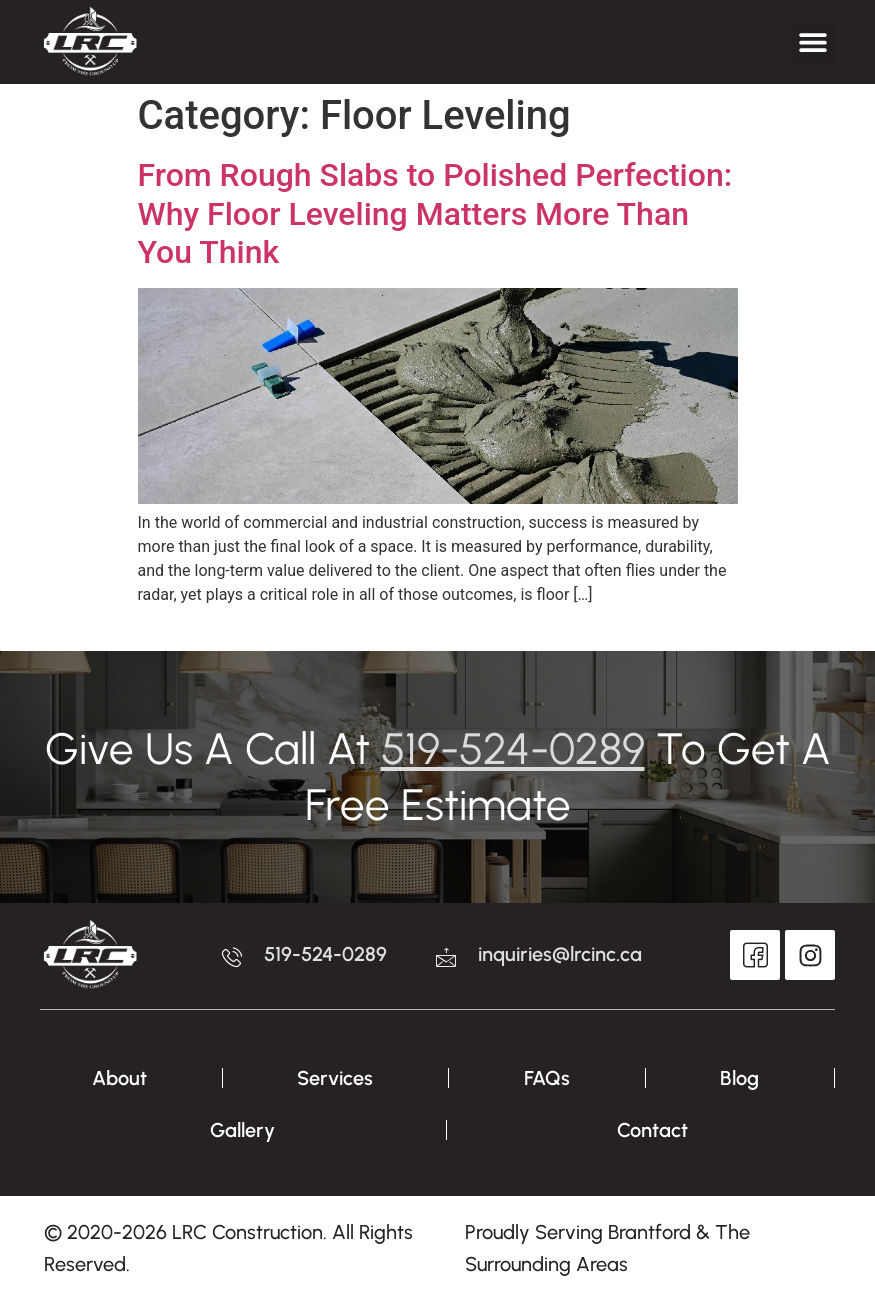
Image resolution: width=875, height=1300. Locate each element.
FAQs (547, 1078)
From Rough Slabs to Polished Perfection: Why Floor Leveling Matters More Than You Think (435, 213)
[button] (812, 42)
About (119, 1078)
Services (335, 1078)
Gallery (242, 1130)
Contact (652, 1130)
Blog (739, 1078)
